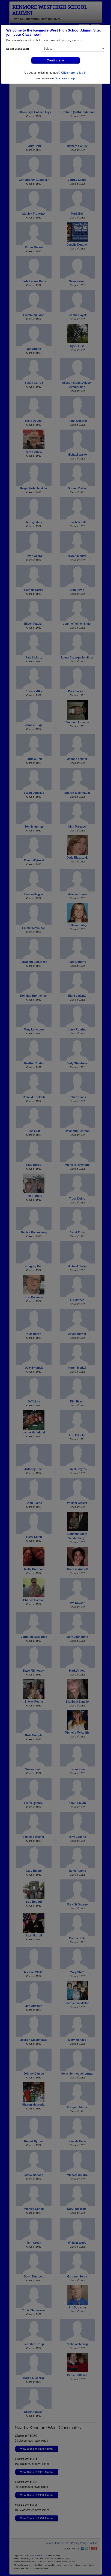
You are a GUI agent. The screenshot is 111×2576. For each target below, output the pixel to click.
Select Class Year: (17, 48)
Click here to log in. (74, 72)
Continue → (55, 60)
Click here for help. (65, 78)
